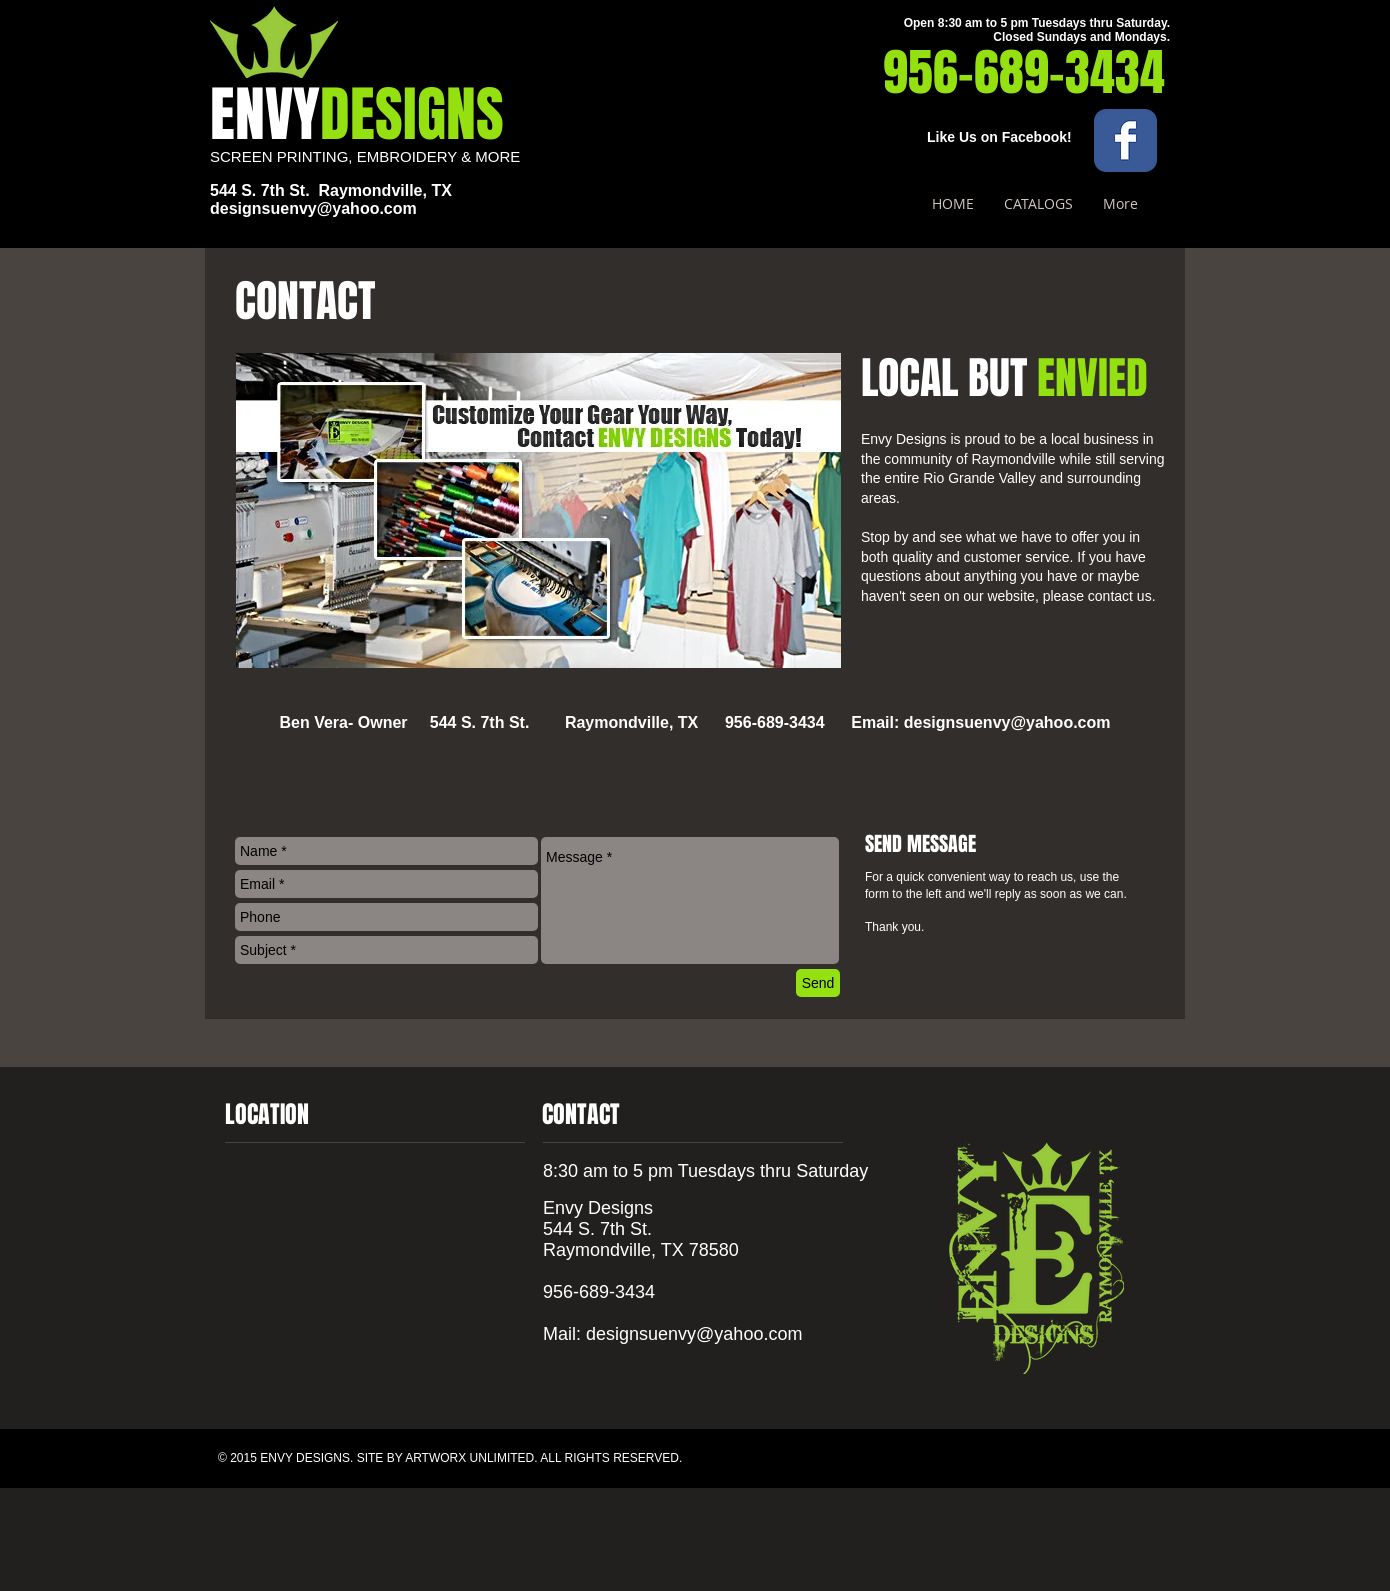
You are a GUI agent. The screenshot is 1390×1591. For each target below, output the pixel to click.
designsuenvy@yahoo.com (313, 208)
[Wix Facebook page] (1125, 140)
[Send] (818, 983)
